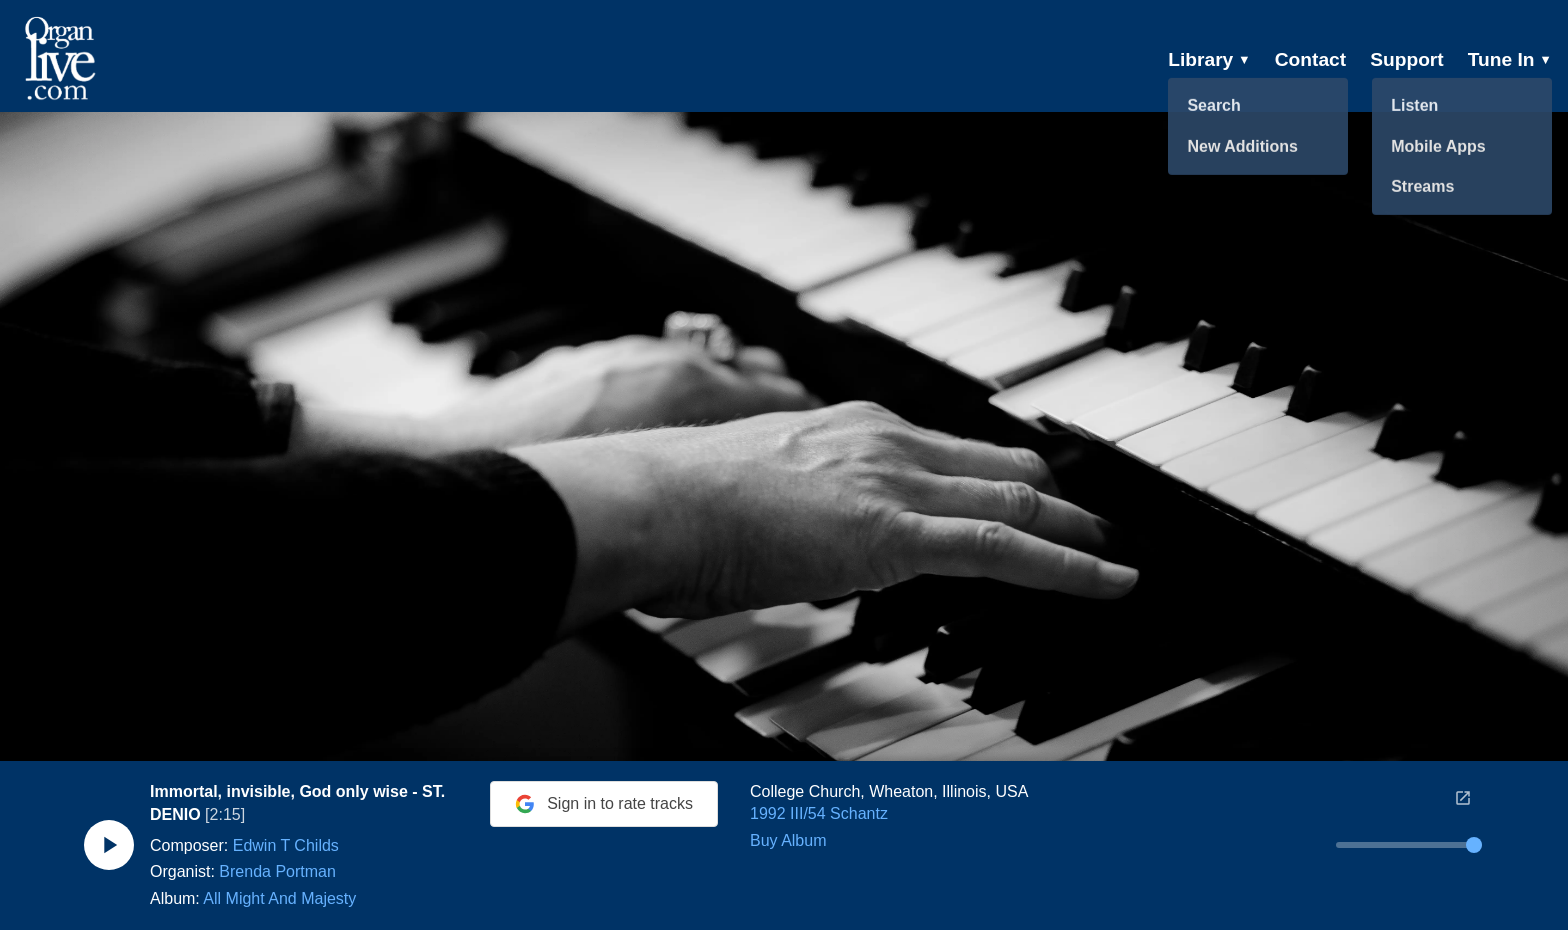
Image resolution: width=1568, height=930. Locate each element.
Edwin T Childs (286, 845)
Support (1407, 59)
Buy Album (788, 840)
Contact (1310, 59)
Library (1209, 59)
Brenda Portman (277, 871)
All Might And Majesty (279, 898)
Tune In (1510, 59)
